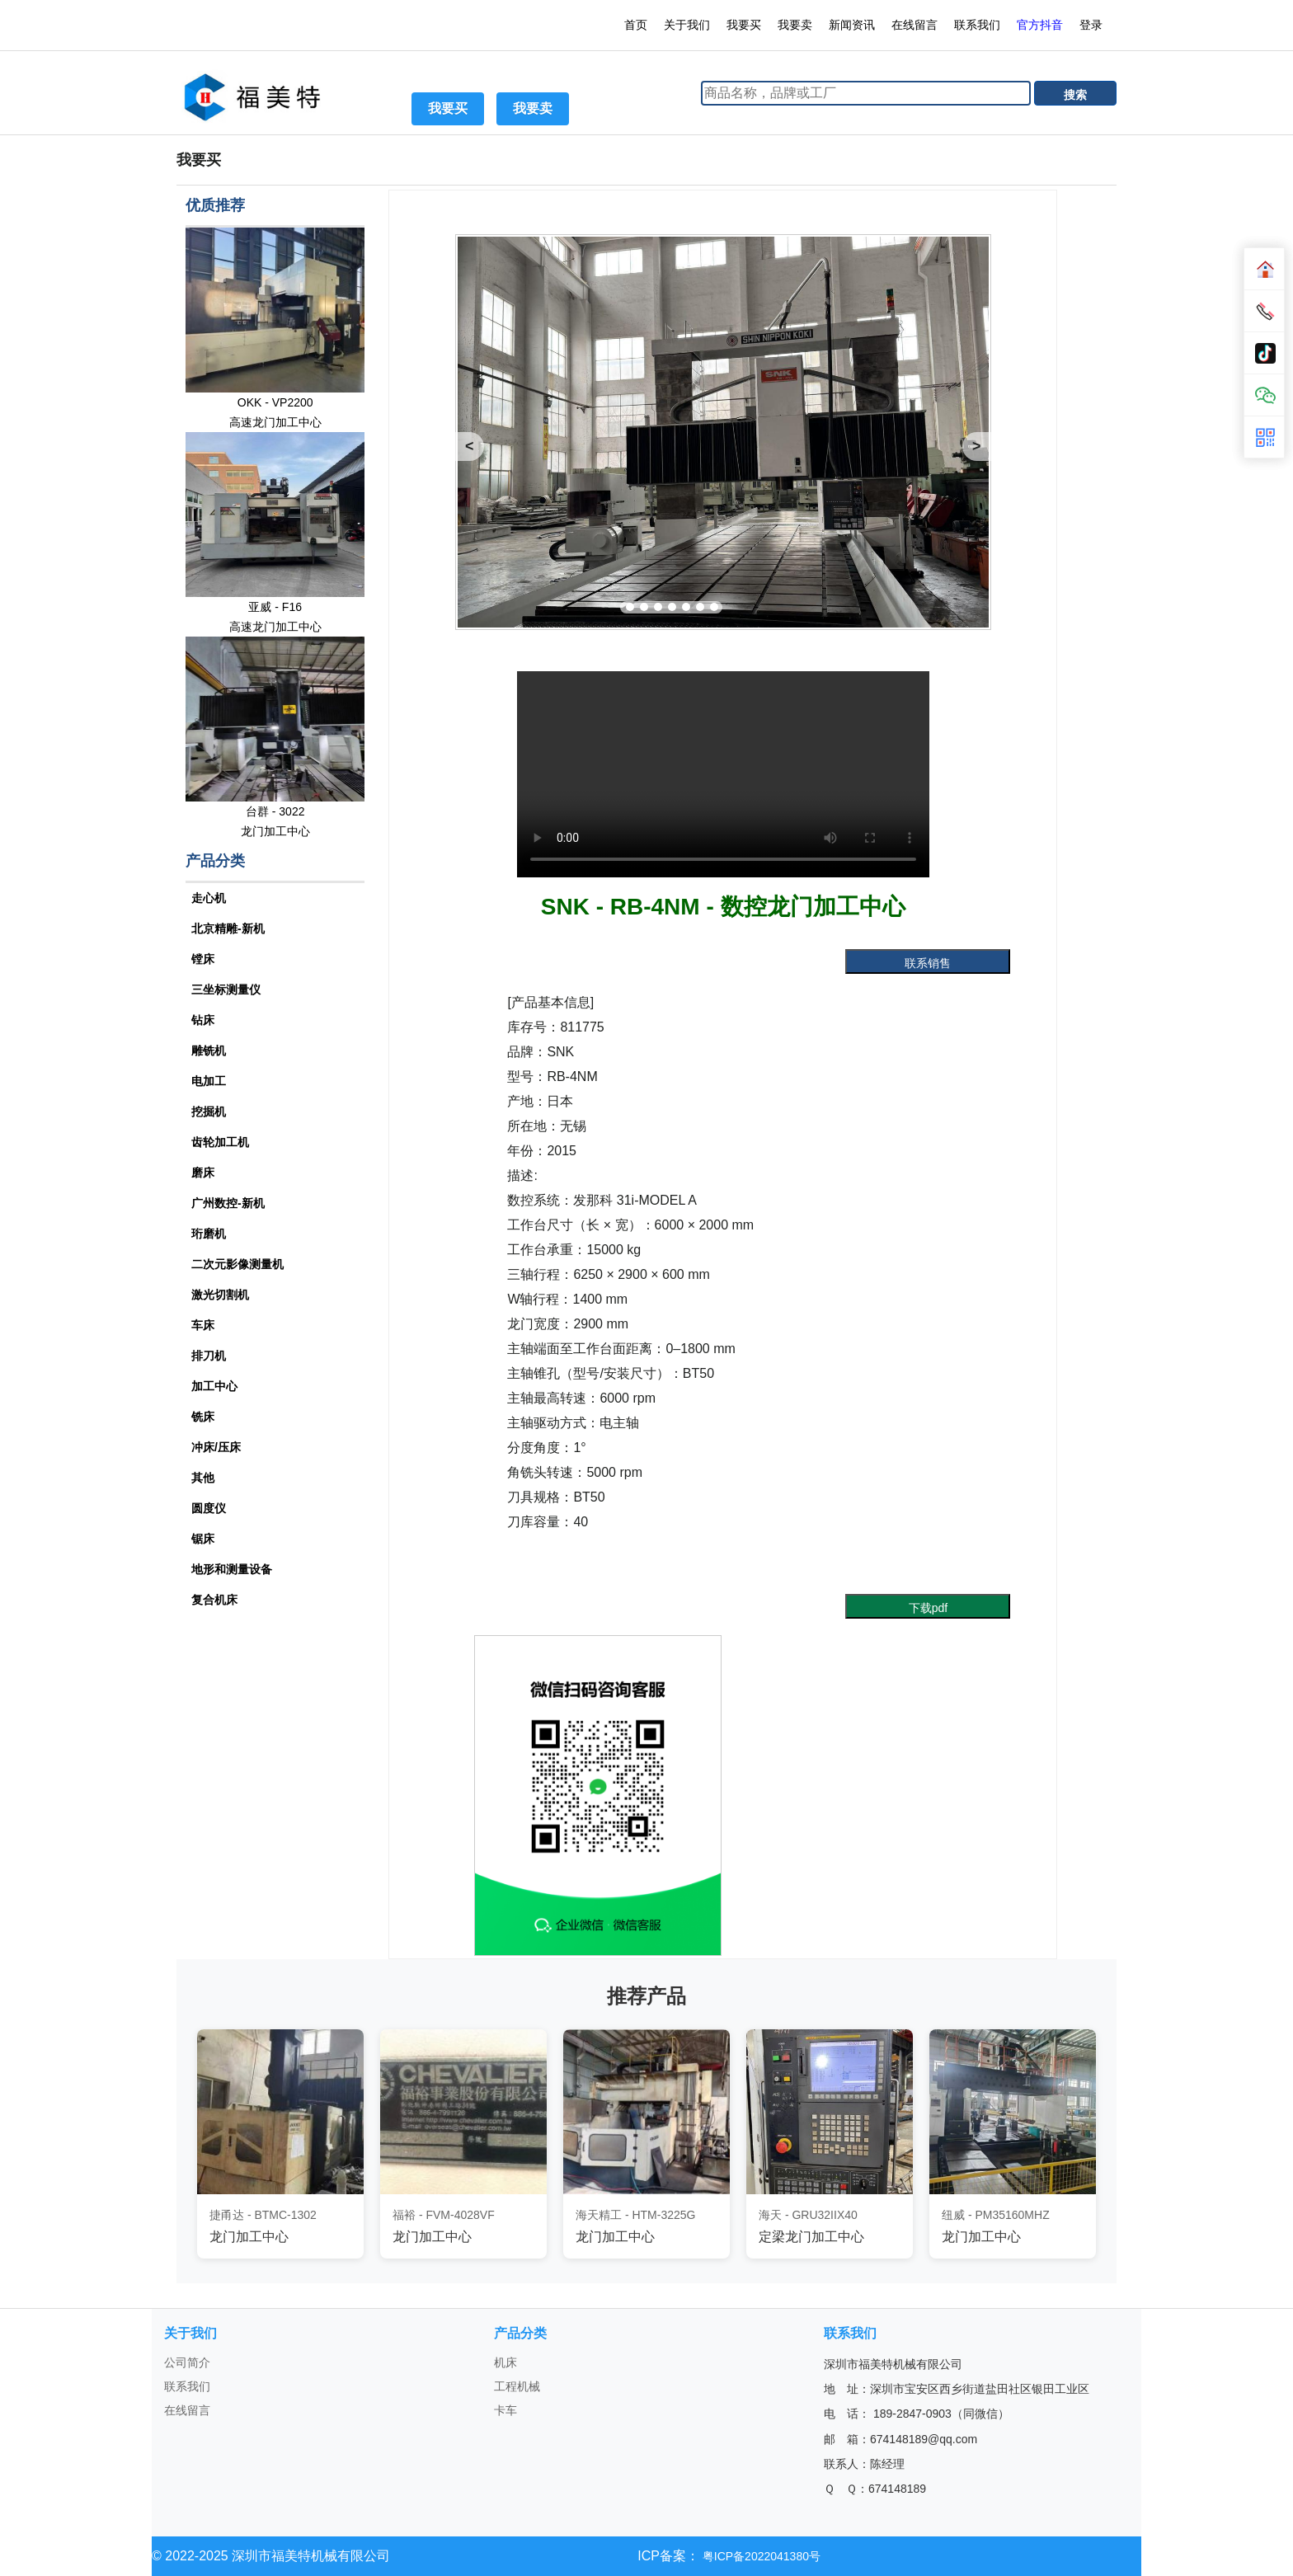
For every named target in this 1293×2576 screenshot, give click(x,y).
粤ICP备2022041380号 (759, 2556)
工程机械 (517, 2386)
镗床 (202, 959)
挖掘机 (208, 1111)
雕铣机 (208, 1050)
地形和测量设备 (231, 1569)
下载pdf (928, 1608)
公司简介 (187, 2362)
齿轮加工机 (220, 1142)
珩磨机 (208, 1233)
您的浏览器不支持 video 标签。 (723, 774)
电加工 (208, 1081)
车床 (202, 1325)
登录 (1092, 24)
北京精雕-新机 (228, 928)
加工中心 (214, 1386)
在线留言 (914, 24)
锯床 (202, 1538)
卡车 (505, 2410)
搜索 (1075, 94)
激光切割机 (220, 1294)
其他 (202, 1477)
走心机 (208, 898)
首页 (635, 24)
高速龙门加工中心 (275, 422)
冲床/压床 (216, 1447)
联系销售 (928, 963)
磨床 (202, 1172)
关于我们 (687, 24)
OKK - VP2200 (275, 402)
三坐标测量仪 (226, 989)
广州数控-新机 (228, 1203)
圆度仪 (208, 1508)
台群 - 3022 (275, 811)
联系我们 (977, 24)
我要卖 (795, 24)
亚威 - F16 (275, 606)
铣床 (202, 1416)
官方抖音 (1040, 24)
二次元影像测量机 (237, 1264)
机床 (505, 2362)
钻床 (202, 1020)
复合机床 (214, 1599)
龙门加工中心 (275, 831)
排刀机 (208, 1355)
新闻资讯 (852, 24)
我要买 (743, 24)
